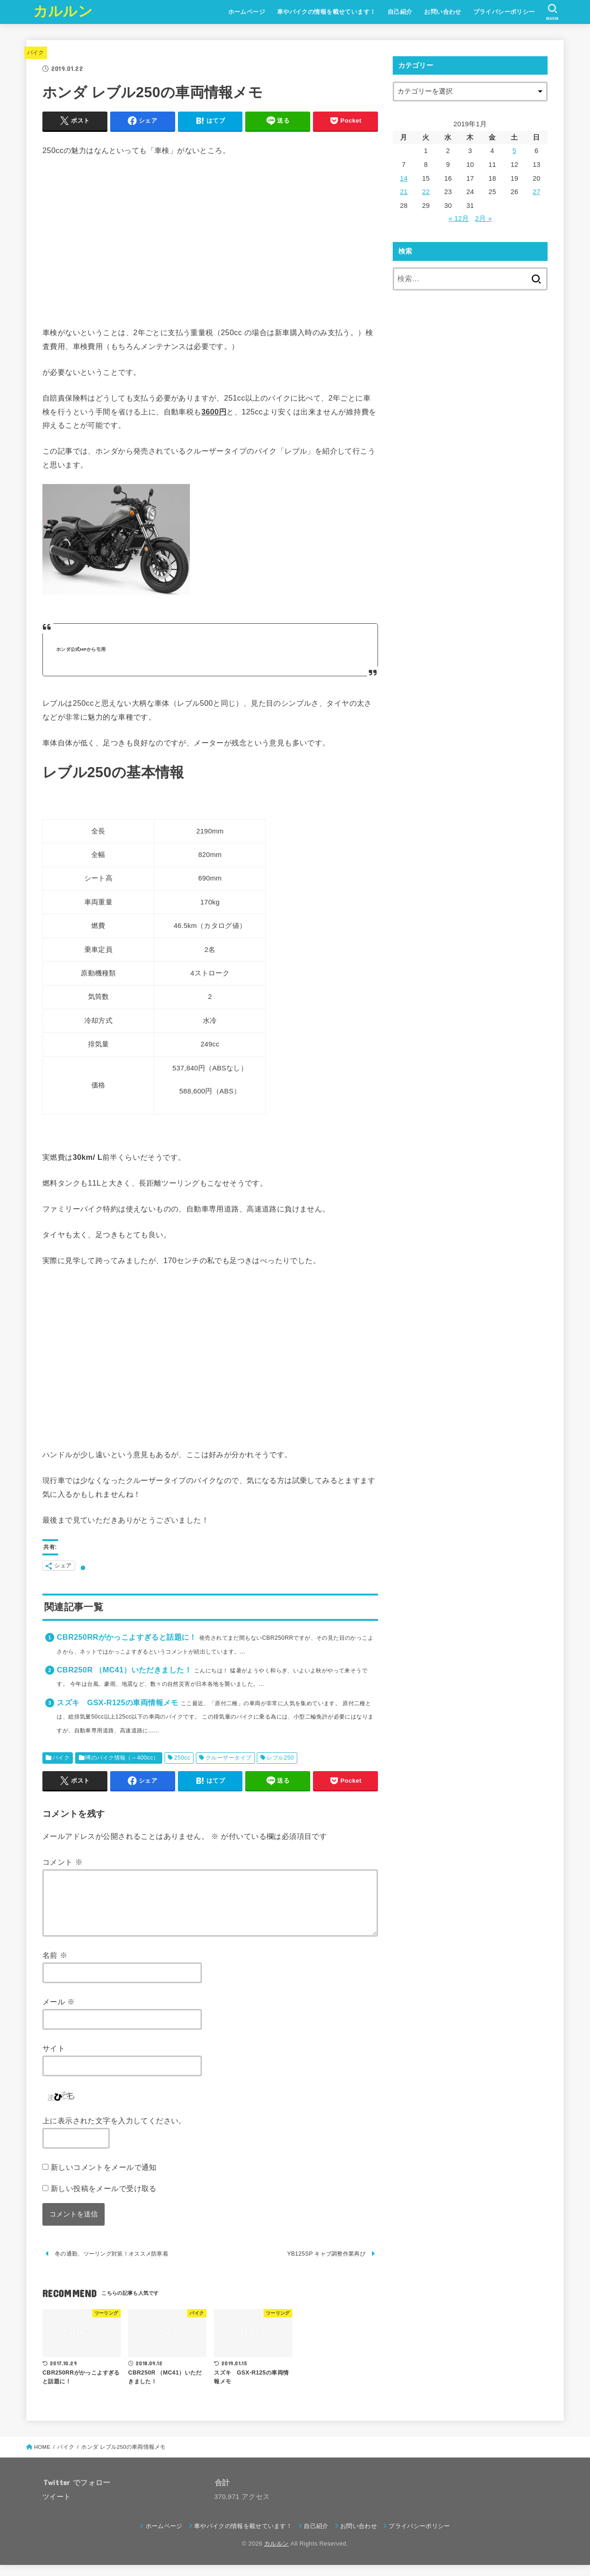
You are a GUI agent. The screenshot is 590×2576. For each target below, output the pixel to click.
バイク (35, 52)
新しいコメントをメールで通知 (104, 2178)
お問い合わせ (442, 11)
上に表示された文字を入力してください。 (114, 2131)
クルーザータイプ (228, 1758)
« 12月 (458, 218)
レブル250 (280, 1758)
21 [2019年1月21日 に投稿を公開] (404, 191)
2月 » (483, 218)
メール (58, 2013)
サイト (53, 2059)
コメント (62, 1862)
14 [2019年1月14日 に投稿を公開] (404, 178)
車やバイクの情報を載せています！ (326, 11)
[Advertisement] (210, 235)
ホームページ (246, 11)
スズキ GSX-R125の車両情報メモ (117, 1702)
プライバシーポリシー (504, 11)
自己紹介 (400, 11)
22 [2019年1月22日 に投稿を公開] (426, 191)
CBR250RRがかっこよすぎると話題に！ (127, 1637)
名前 (54, 1966)
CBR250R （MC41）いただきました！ (124, 1670)
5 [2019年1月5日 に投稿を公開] (514, 150)
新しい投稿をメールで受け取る (104, 2199)
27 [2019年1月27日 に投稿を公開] (537, 191)
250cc (182, 1758)
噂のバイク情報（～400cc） (122, 1758)
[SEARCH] (552, 12)
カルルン (63, 11)
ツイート (56, 2507)
